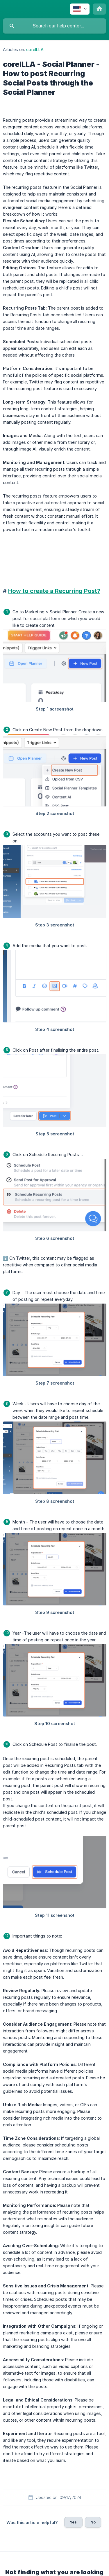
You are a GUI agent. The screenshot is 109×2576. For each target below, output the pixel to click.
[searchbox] (54, 26)
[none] (80, 9)
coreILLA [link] (35, 49)
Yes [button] (73, 2522)
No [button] (93, 2522)
